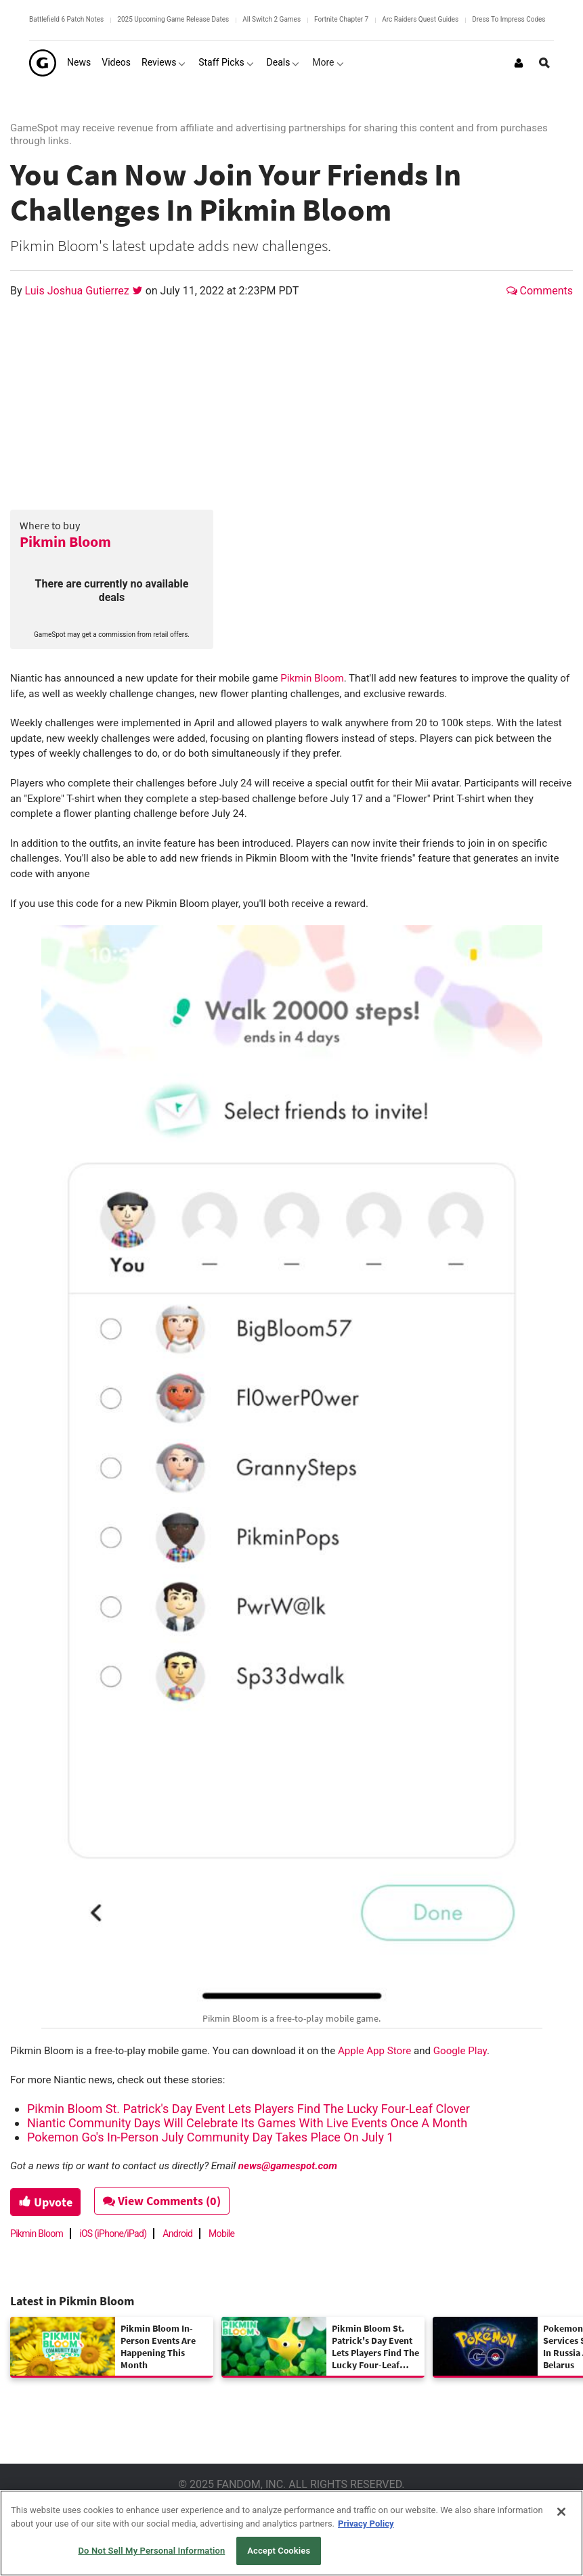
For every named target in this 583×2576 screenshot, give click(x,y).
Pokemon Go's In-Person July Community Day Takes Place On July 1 (210, 2137)
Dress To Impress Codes (508, 19)
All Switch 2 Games (271, 19)
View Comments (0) (163, 2200)
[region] (291, 2533)
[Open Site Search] (544, 63)
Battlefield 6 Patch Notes (66, 19)
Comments (539, 290)
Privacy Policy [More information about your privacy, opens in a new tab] (365, 2523)
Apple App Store (374, 2051)
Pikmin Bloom (65, 541)
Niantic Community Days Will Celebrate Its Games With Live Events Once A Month (247, 2123)
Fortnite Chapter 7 (341, 19)
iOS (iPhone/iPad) (112, 2233)
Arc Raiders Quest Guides (420, 19)
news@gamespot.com (287, 2166)
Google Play (460, 2051)
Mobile (221, 2233)
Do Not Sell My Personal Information (151, 2551)
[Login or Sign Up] (518, 63)
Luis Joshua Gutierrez (78, 290)
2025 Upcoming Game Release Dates (173, 19)
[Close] (561, 2512)
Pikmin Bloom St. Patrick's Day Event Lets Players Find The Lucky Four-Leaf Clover (248, 2109)
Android (177, 2233)
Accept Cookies (278, 2551)
